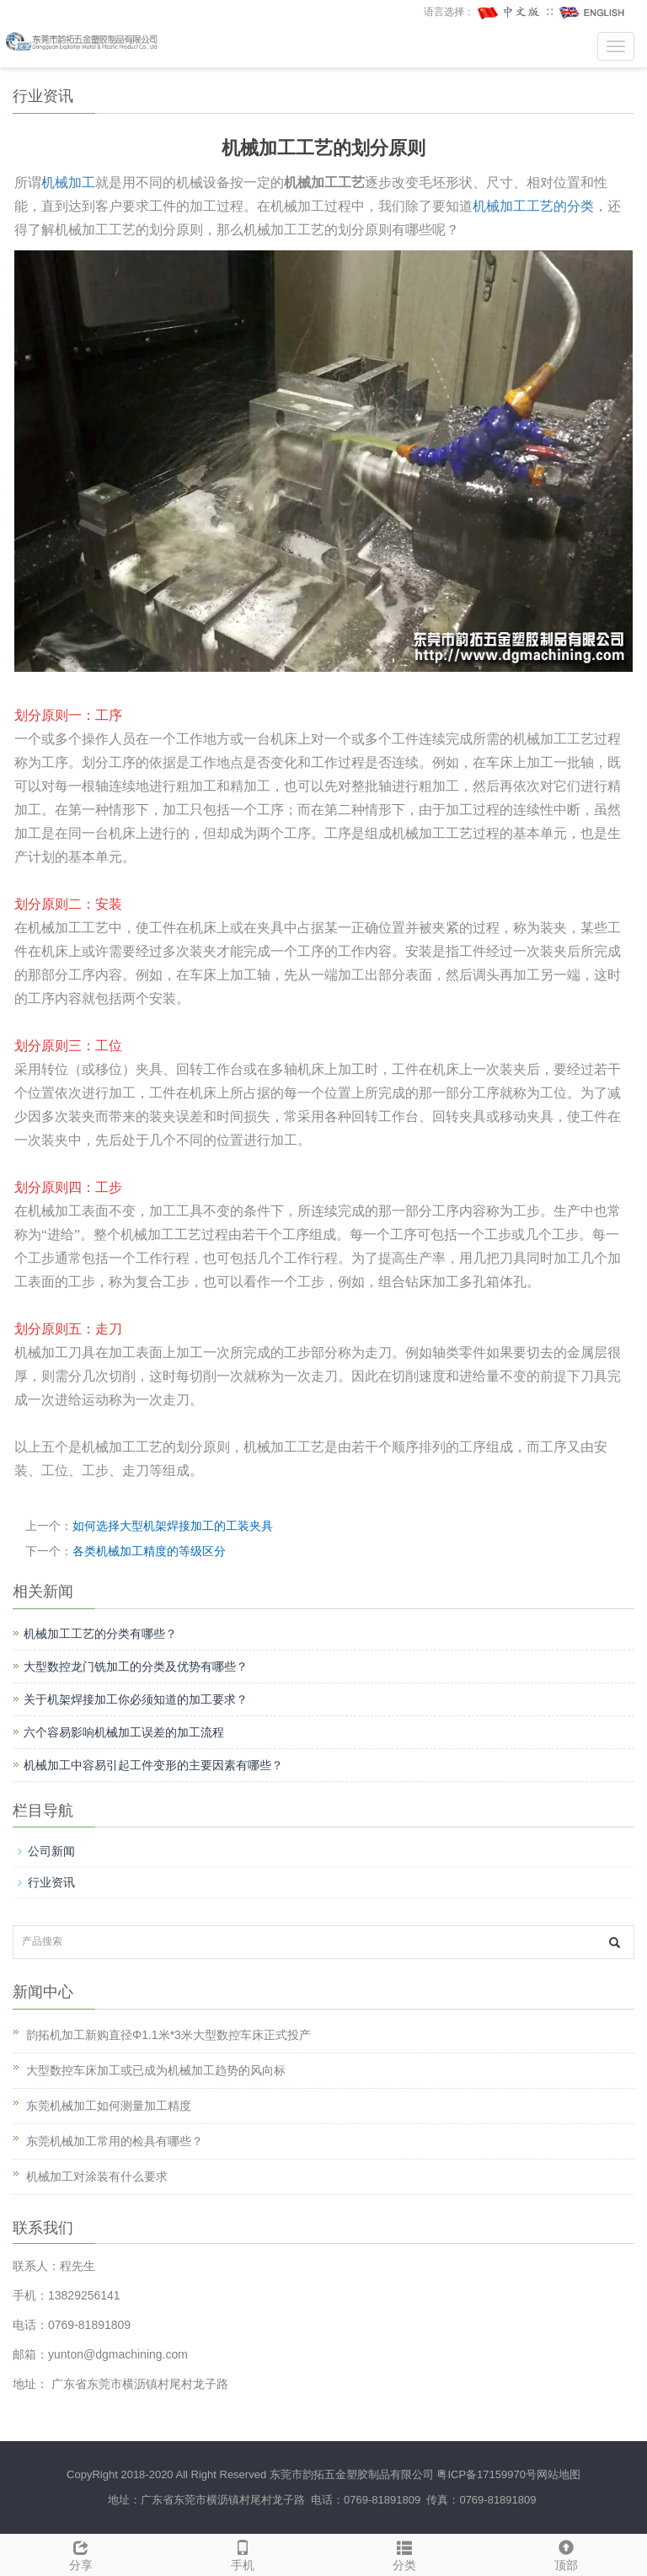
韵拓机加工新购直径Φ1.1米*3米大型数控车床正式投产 (168, 2035)
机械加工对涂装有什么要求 (97, 2176)
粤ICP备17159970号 (486, 2474)
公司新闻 (51, 1851)
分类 (404, 2553)
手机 (243, 2553)
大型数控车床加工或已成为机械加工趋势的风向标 (156, 2070)
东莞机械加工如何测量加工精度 (108, 2105)
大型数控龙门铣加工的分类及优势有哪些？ (136, 1666)
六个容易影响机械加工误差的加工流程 (124, 1732)
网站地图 (558, 2474)
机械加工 (68, 182)
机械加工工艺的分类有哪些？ (100, 1633)
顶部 (566, 2553)
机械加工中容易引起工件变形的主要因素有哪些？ (153, 1765)
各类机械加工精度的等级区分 (149, 1551)
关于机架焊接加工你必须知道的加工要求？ (136, 1699)
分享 (81, 2553)
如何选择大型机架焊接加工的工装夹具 (172, 1525)
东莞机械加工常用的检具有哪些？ (114, 2141)
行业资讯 (51, 1882)
